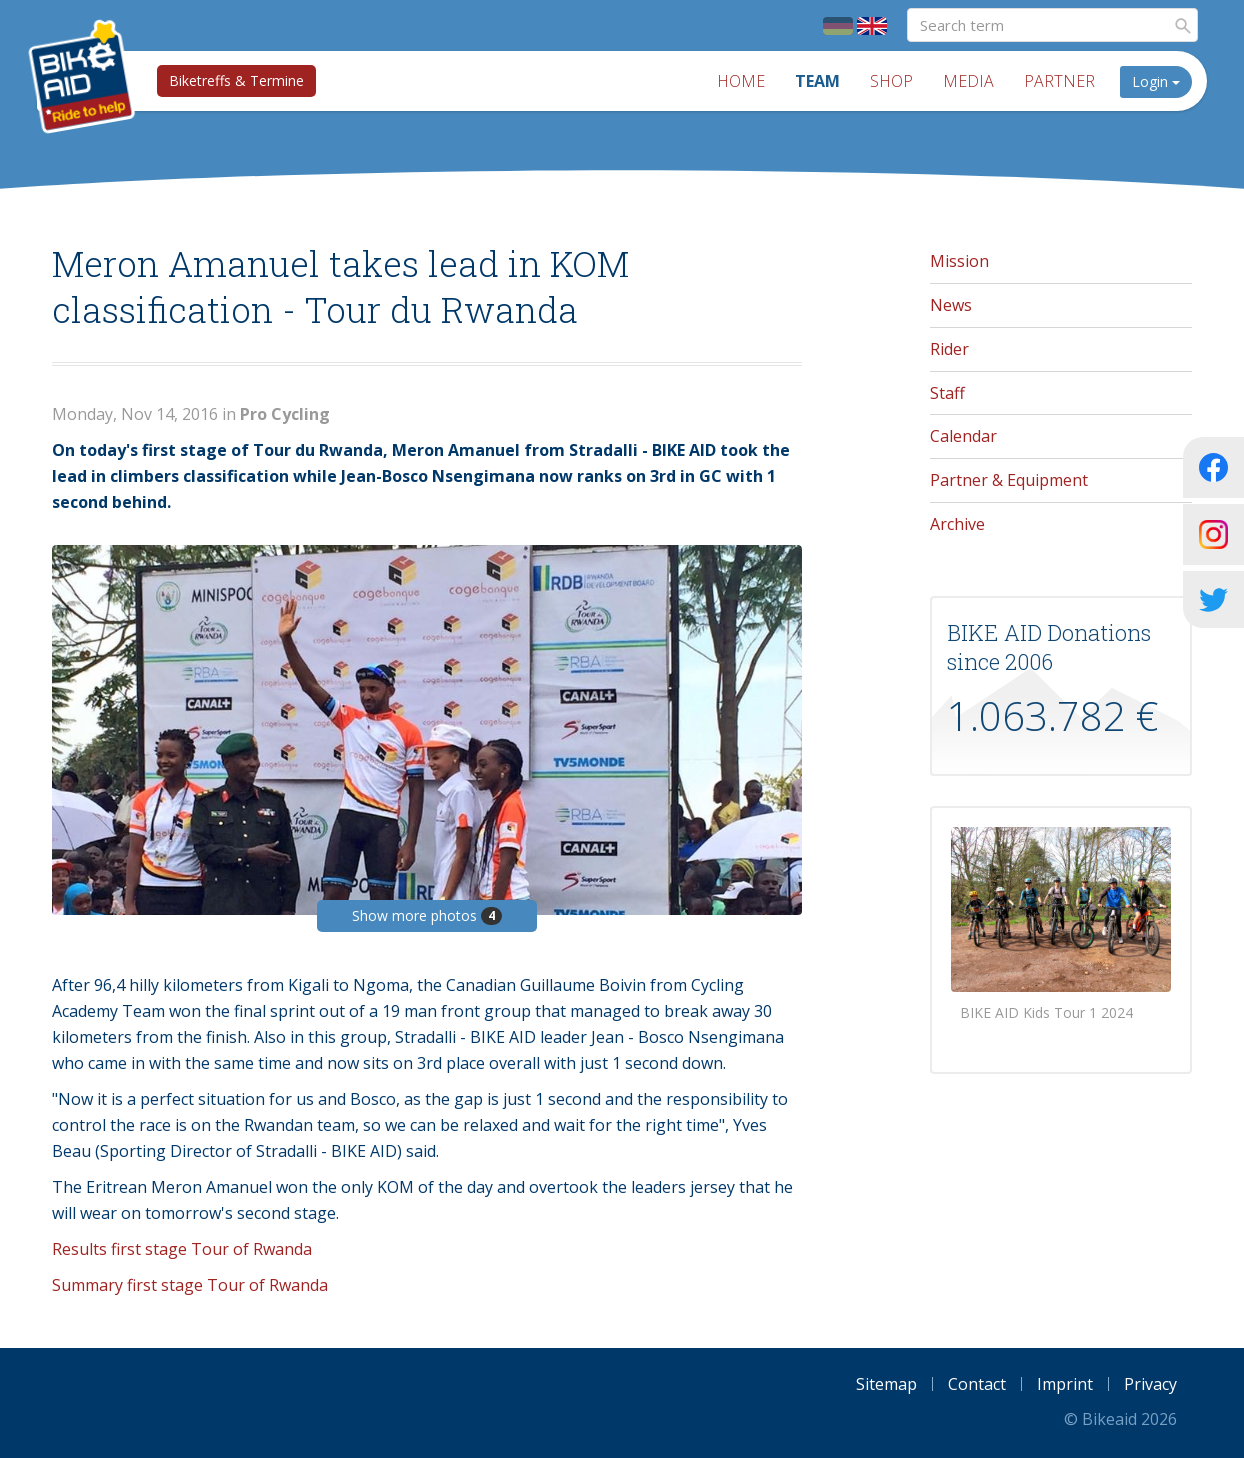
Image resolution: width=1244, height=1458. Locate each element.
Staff (947, 393)
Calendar (963, 436)
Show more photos (427, 915)
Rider (949, 349)
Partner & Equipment (1009, 480)
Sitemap (886, 1384)
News (951, 305)
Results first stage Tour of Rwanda (182, 1249)
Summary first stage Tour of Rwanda (190, 1285)
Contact (977, 1384)
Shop (891, 81)
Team (817, 81)
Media (968, 81)
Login (1156, 81)
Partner (1059, 81)
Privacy (1150, 1384)
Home (741, 81)
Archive (957, 524)
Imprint (1065, 1384)
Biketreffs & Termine (236, 80)
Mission (959, 261)
